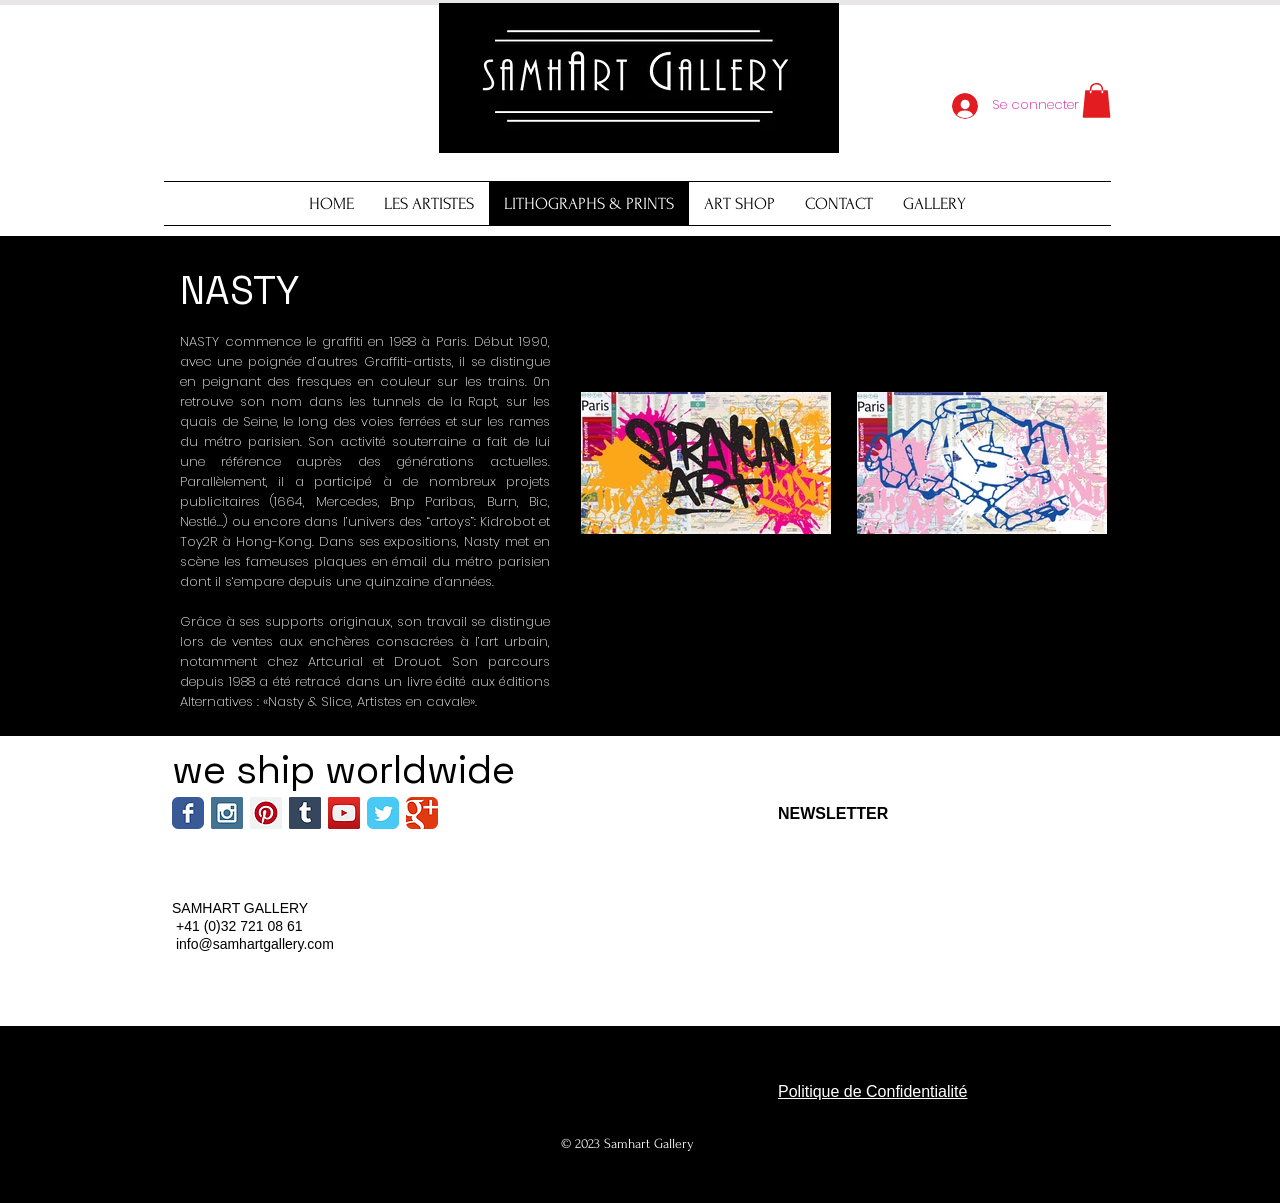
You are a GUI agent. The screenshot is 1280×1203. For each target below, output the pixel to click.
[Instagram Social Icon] (227, 813)
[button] (1096, 100)
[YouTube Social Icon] (344, 813)
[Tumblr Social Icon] (305, 813)
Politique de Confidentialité (872, 1091)
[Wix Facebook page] (188, 813)
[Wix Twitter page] (383, 813)
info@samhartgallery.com (255, 944)
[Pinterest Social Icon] (266, 813)
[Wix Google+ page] (422, 813)
